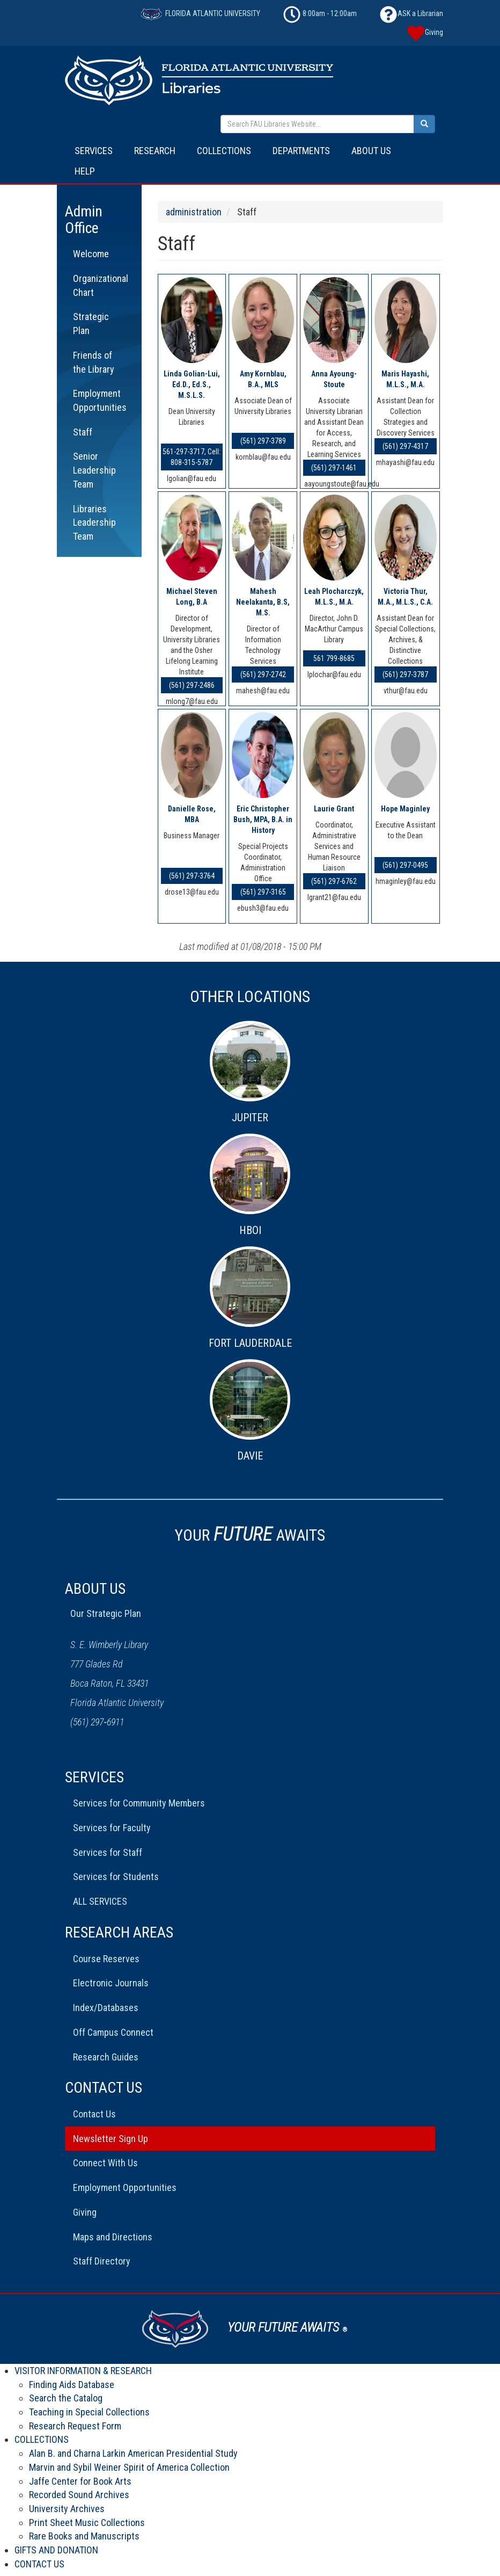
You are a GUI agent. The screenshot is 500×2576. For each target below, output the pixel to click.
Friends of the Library (93, 362)
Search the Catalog (65, 2398)
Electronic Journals (111, 1983)
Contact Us (94, 2114)
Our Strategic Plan (105, 1613)
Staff (82, 432)
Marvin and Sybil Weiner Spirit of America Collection (129, 2467)
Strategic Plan (91, 323)
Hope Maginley (405, 808)
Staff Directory (101, 2261)
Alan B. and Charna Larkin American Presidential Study (133, 2453)
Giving (85, 2212)
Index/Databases (105, 2007)
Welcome (91, 253)
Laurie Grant (334, 808)
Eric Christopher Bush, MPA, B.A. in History (262, 819)
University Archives (67, 2508)
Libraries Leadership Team (94, 522)
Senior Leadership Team (94, 470)
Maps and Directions (112, 2237)
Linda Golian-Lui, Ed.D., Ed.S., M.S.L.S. (192, 384)
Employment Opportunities (100, 400)
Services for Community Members (139, 1803)
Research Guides (105, 2057)
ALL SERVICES (100, 1901)
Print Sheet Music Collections (87, 2522)
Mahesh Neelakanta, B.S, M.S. (263, 602)
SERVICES (94, 150)
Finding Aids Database (71, 2384)
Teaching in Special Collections (89, 2412)
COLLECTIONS (224, 150)
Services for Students (116, 1876)
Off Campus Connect (113, 2032)
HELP (85, 171)
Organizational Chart (100, 285)
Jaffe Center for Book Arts (80, 2481)
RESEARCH (154, 150)
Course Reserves (106, 1958)
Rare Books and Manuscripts (84, 2536)
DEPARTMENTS (301, 150)
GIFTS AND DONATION (56, 2550)
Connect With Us (105, 2162)
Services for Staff (107, 1852)
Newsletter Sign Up (110, 2138)
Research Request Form (75, 2426)
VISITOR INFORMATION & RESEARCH (83, 2370)
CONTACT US (39, 2564)
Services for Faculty (112, 1827)
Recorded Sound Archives (79, 2494)
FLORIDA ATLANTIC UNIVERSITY (200, 13)
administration (194, 211)
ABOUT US (371, 150)
